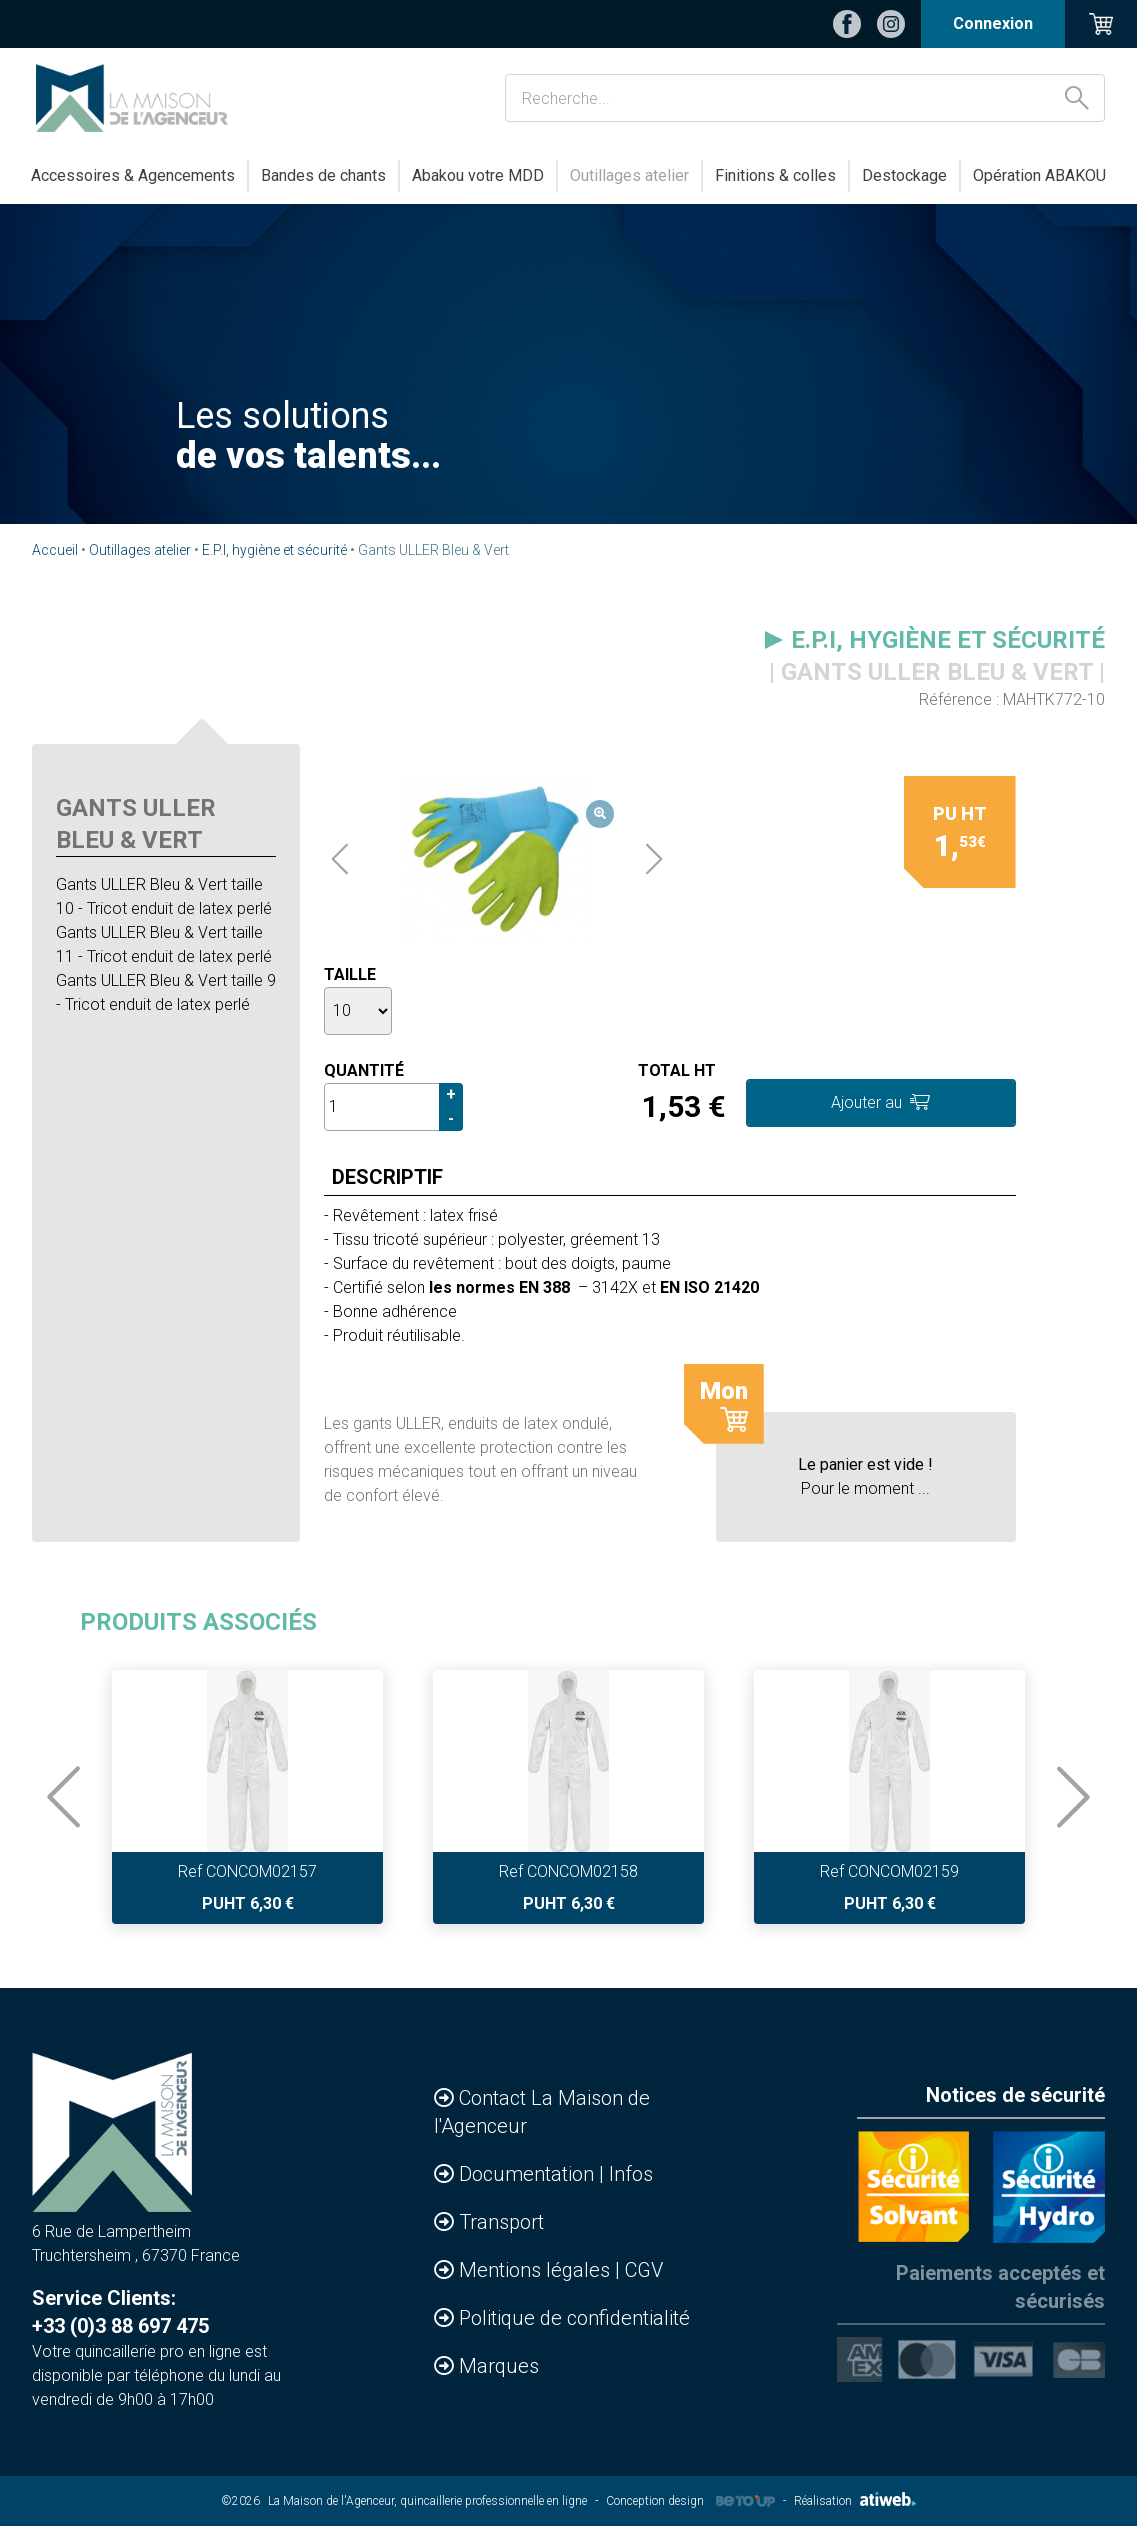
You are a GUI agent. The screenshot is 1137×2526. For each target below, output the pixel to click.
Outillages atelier (629, 175)
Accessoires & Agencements (133, 175)
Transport (501, 2222)
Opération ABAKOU (1039, 175)
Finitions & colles (775, 175)
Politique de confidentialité (574, 2318)
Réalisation (855, 2501)
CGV (644, 2270)
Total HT (677, 1070)
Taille (350, 974)
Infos (631, 2174)
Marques (499, 2366)
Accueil (55, 550)
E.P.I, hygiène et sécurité (274, 550)
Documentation (529, 2174)
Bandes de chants (323, 175)
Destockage (904, 175)
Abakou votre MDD (478, 175)
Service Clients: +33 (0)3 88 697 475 (120, 2312)
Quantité (364, 1070)
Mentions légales (537, 2270)
